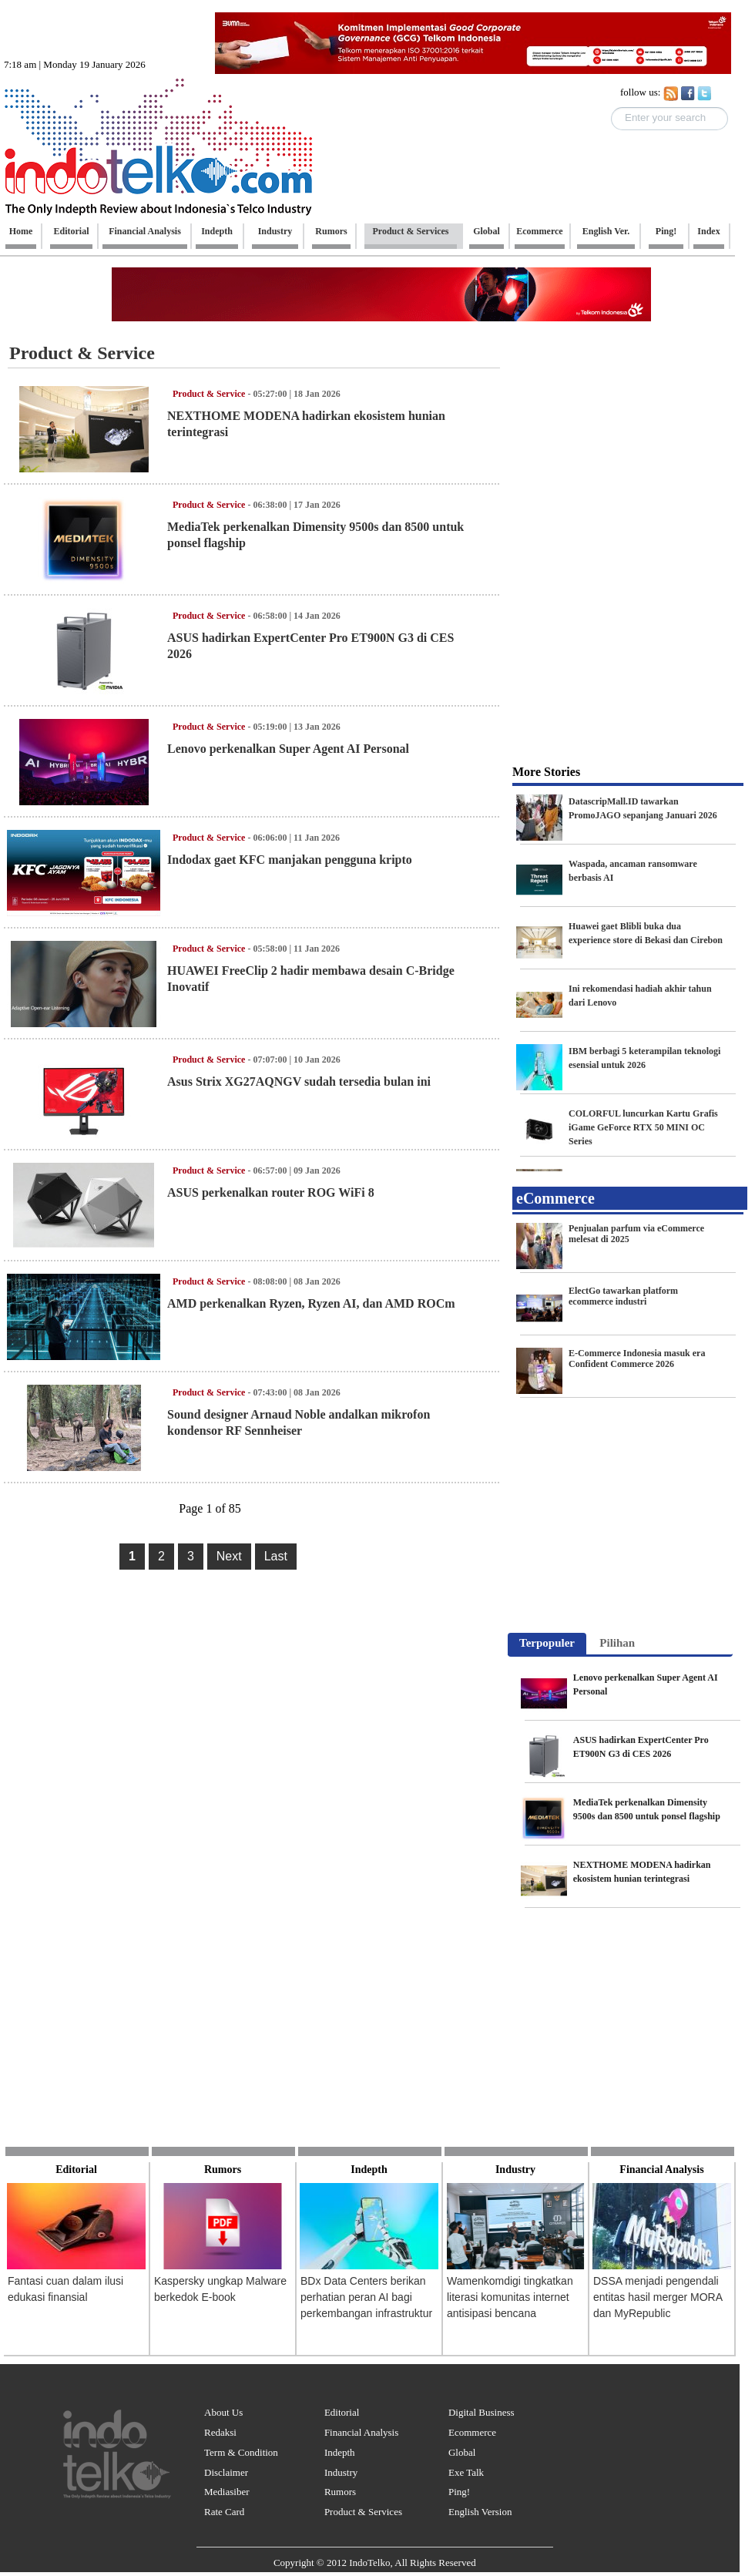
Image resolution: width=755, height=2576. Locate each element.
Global (461, 2452)
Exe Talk (466, 2472)
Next (229, 1556)
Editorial (342, 2412)
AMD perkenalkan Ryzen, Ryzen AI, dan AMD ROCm (311, 1303)
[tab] (547, 1644)
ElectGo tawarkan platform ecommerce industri (623, 1296)
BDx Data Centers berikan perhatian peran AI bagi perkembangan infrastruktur (366, 2297)
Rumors (340, 2491)
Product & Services (363, 2511)
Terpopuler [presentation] (547, 1643)
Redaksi (220, 2432)
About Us (223, 2412)
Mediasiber (226, 2491)
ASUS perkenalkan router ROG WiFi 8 (270, 1192)
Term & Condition (241, 2452)
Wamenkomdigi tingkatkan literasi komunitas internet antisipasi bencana (510, 2297)
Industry (340, 2472)
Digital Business (481, 2412)
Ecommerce (472, 2432)
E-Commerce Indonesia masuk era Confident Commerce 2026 (637, 1358)
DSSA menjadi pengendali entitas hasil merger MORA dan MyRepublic (657, 2297)
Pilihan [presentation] (617, 1643)
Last (275, 1556)
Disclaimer (226, 2472)
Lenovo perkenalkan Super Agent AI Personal (288, 748)
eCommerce (555, 1198)
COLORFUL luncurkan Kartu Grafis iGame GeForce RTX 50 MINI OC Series (643, 1127)
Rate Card (224, 2511)
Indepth (339, 2452)
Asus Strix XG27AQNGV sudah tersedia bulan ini (299, 1081)
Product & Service (82, 353)
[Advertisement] (624, 435)
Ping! (459, 2491)
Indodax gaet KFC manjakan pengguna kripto (289, 859)
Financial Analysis (361, 2432)
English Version (480, 2511)
